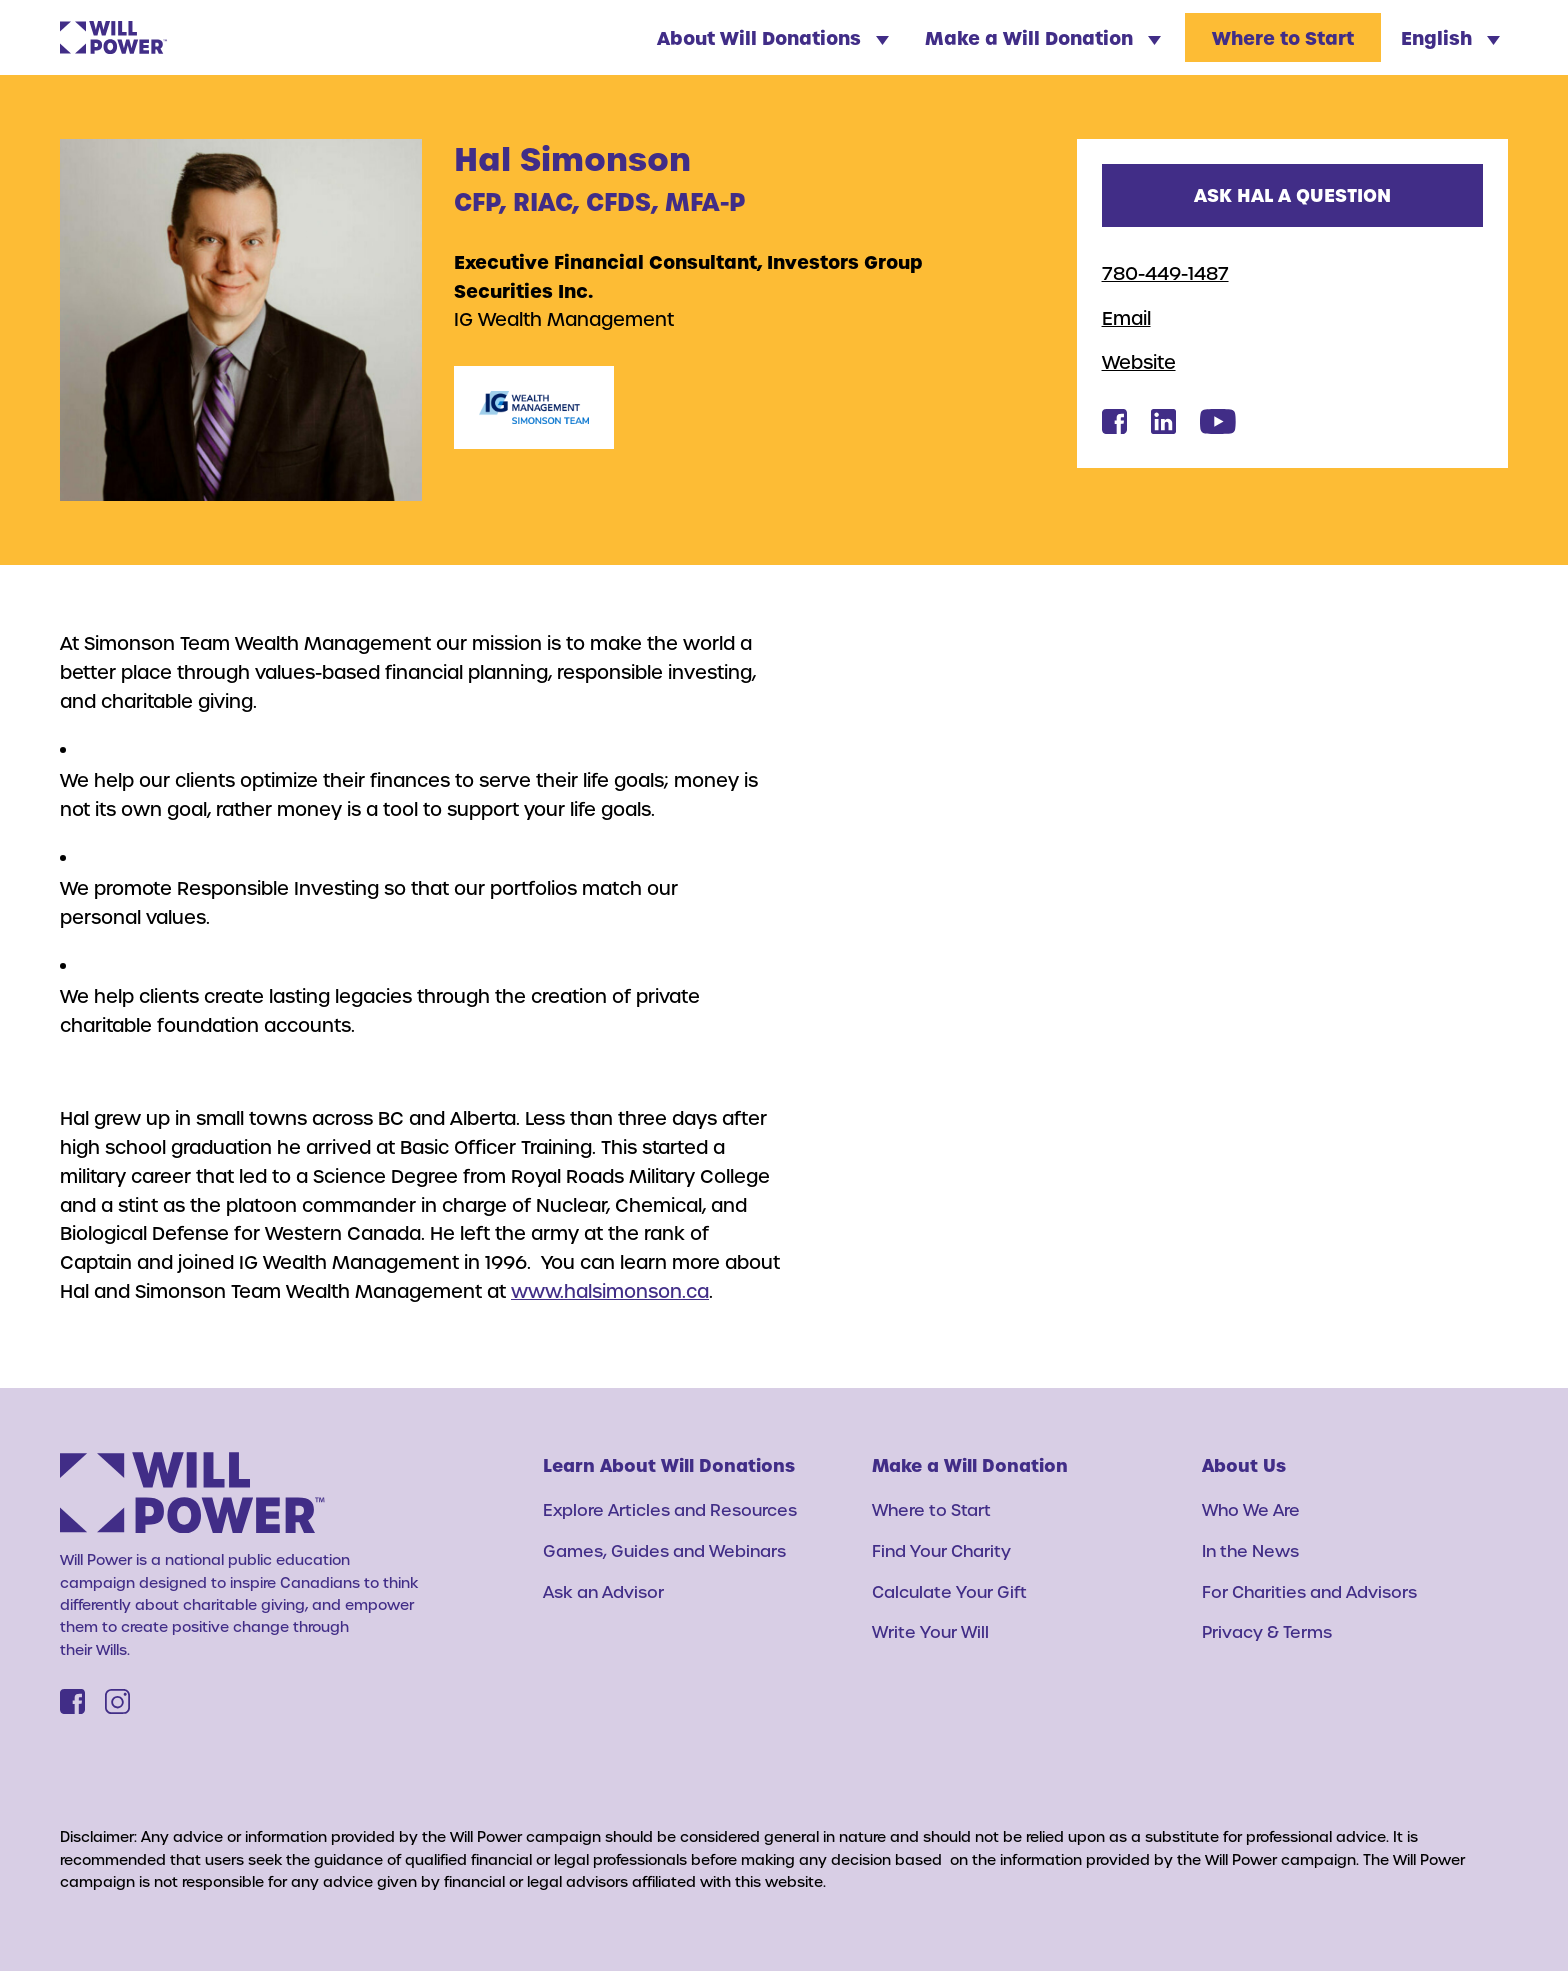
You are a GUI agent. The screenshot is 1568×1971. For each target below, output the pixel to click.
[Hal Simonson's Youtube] (1218, 427)
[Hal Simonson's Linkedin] (1163, 427)
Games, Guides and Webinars (664, 1550)
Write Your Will (930, 1631)
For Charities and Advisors (1309, 1591)
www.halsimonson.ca (610, 1290)
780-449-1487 (1165, 272)
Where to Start (1283, 37)
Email (1126, 317)
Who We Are (1251, 1509)
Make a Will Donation (1043, 37)
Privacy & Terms (1267, 1631)
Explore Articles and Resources (670, 1509)
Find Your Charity (941, 1550)
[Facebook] (72, 1701)
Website (1139, 361)
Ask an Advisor (603, 1591)
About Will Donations (773, 37)
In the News (1250, 1550)
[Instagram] (117, 1701)
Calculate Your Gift (949, 1591)
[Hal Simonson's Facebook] (1114, 427)
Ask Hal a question (1292, 194)
